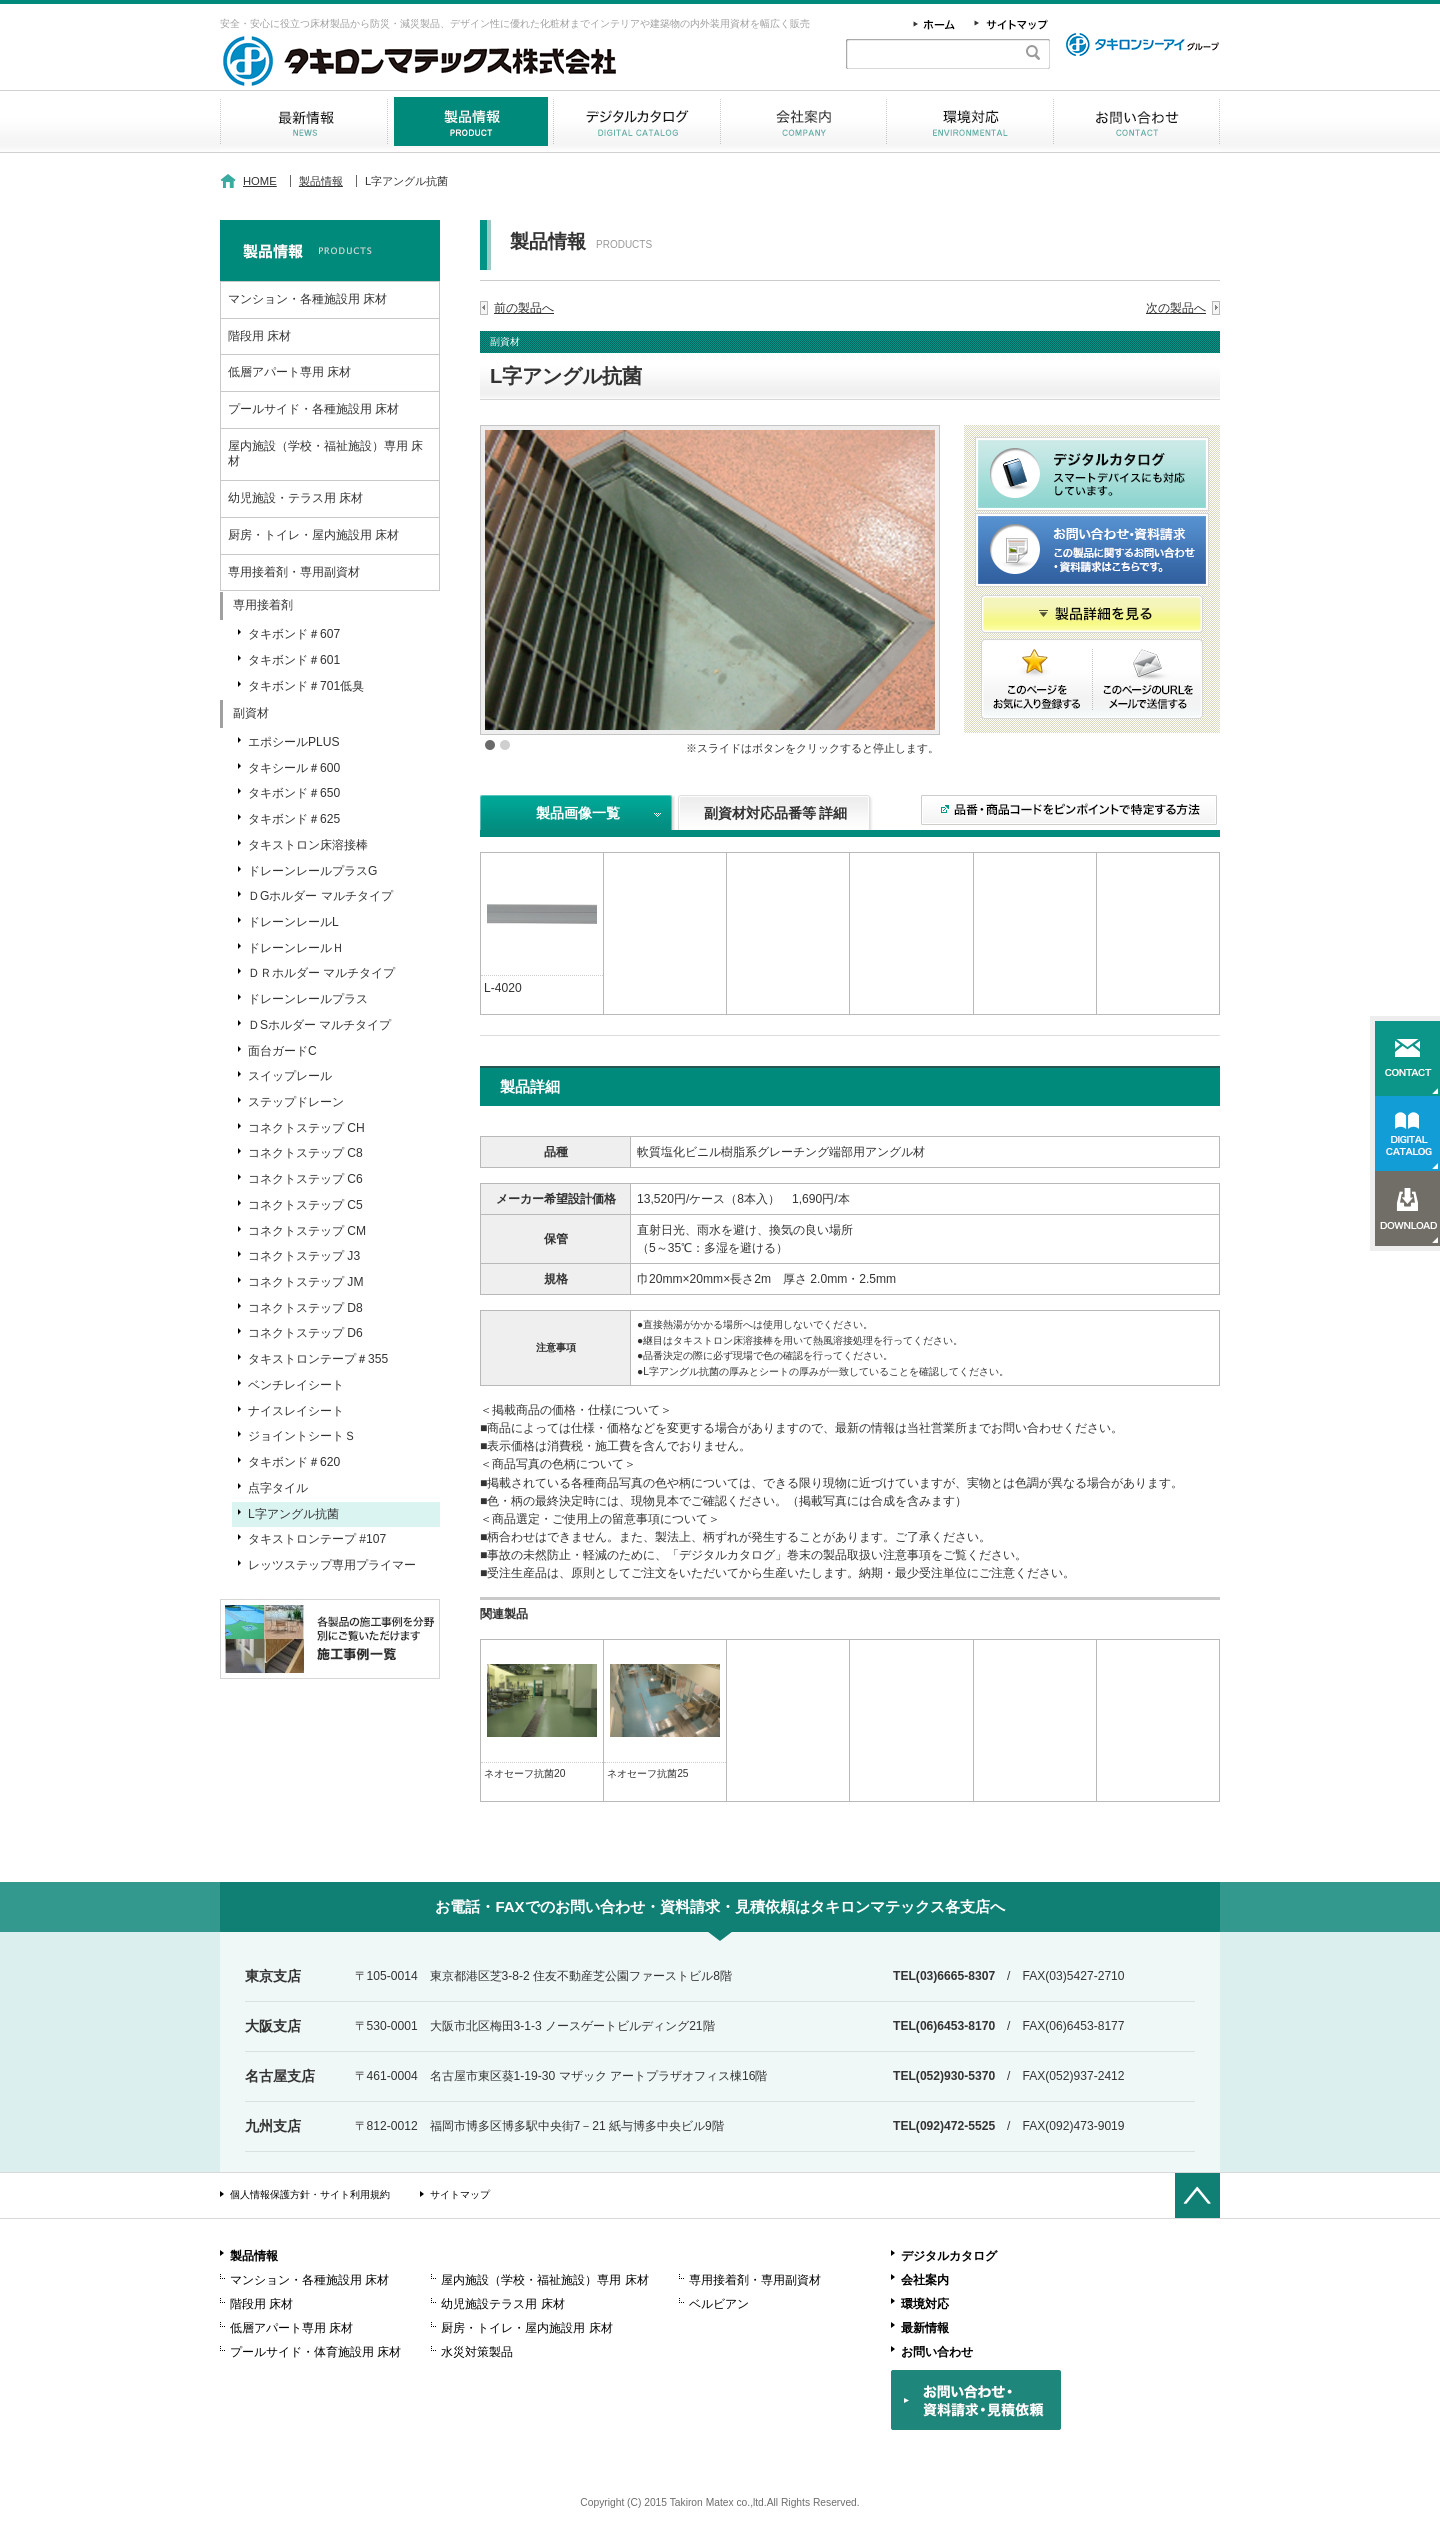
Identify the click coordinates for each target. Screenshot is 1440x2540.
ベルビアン (719, 2304)
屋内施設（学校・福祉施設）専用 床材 (325, 454)
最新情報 (303, 121)
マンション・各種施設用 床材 (307, 299)
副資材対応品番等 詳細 (776, 813)
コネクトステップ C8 (305, 1153)
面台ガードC (282, 1051)
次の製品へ (1176, 308)
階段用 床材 (259, 336)
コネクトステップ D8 (305, 1308)
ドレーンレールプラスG (312, 871)
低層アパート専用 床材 (289, 372)
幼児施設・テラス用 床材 (295, 498)
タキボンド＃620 (294, 1462)
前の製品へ (524, 308)
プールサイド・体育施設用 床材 (315, 2352)
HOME (260, 181)
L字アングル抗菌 (293, 1514)
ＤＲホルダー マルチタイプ (321, 973)
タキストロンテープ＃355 (318, 1359)
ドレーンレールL (293, 922)
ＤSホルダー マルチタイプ (319, 1025)
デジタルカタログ (637, 121)
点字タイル (278, 1488)
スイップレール (290, 1076)
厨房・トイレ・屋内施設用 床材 (313, 535)
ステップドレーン (296, 1102)
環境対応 (970, 121)
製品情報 (470, 121)
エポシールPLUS (294, 742)
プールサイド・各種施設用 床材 (313, 409)
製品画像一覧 (578, 813)
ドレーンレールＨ (296, 948)
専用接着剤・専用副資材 (294, 572)
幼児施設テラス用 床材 (502, 2304)
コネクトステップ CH (306, 1128)
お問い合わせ (1136, 121)
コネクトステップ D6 (305, 1333)
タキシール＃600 (294, 768)
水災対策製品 (477, 2352)
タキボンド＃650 (294, 793)
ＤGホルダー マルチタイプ (320, 896)
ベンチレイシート (296, 1385)
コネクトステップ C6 (305, 1179)
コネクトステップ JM (305, 1282)
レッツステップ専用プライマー (332, 1565)
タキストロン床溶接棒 (308, 845)
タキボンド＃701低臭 (306, 686)
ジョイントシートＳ (302, 1436)
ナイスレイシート (296, 1411)
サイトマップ (460, 2194)
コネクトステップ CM (307, 1231)
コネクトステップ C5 (305, 1205)
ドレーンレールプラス (308, 999)
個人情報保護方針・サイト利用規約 (310, 2194)
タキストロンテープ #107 (317, 1539)
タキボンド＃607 (294, 634)
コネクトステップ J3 (304, 1256)
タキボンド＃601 (294, 660)
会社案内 (803, 121)
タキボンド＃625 (294, 819)
